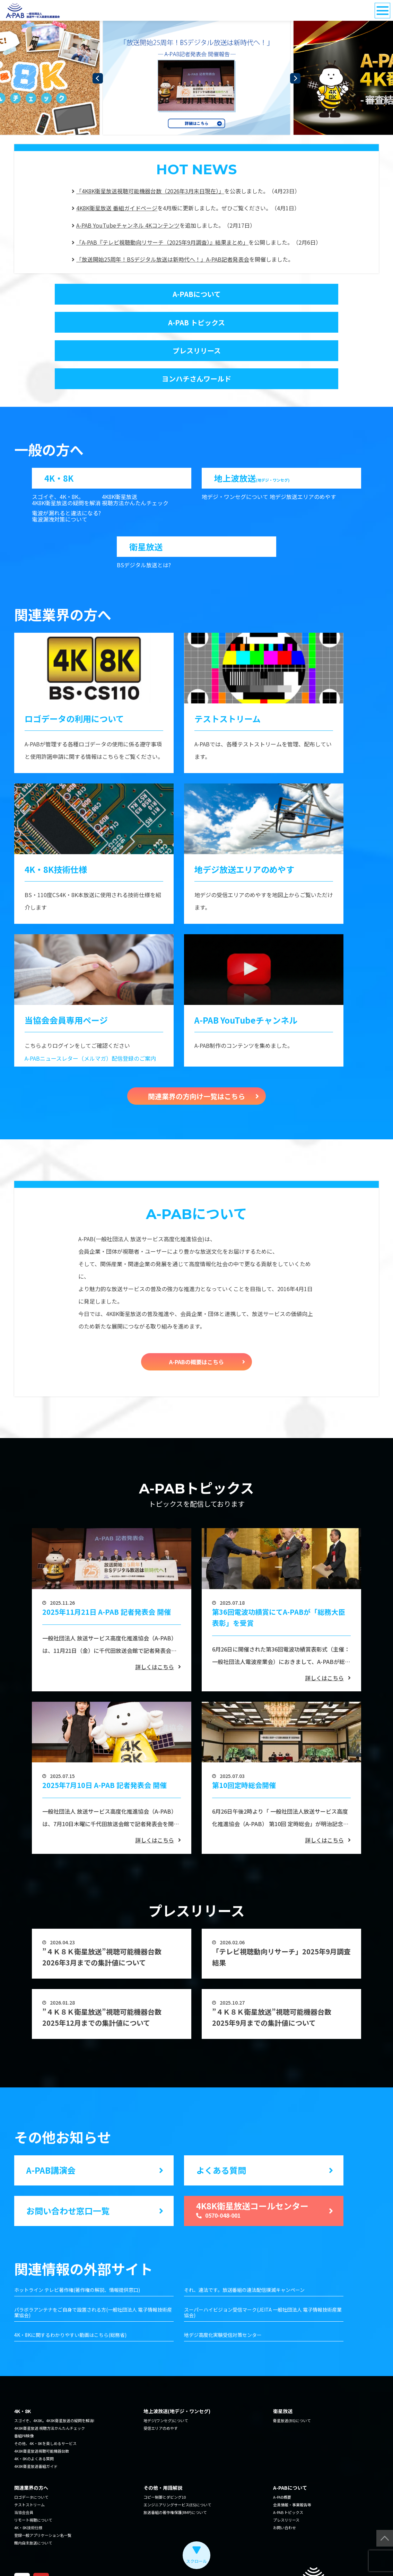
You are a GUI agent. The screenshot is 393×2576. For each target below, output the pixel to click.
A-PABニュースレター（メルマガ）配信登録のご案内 (90, 1012)
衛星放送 (146, 498)
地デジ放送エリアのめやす (303, 448)
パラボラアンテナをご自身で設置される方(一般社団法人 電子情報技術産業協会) (93, 2266)
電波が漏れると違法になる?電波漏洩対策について (66, 467)
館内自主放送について (33, 2496)
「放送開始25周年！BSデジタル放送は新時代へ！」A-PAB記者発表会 (162, 259)
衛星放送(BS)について (292, 2374)
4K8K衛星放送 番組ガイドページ (116, 208)
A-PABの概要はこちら (196, 1315)
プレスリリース (112, 325)
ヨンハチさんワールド (281, 325)
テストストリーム (29, 2458)
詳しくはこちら (154, 1620)
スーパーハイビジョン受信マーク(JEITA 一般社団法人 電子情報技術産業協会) (263, 2266)
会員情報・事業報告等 (292, 2458)
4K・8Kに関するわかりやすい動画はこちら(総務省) (70, 2289)
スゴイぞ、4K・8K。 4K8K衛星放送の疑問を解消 (66, 451)
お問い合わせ (284, 2481)
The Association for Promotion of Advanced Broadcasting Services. (297, 2551)
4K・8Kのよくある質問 (34, 2412)
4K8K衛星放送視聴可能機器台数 (41, 2404)
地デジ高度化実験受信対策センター (223, 2289)
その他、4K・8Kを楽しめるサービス (45, 2397)
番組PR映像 (24, 2389)
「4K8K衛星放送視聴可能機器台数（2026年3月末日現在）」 (150, 191)
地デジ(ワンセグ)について (165, 2374)
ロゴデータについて (31, 2450)
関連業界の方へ (31, 2441)
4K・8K (58, 428)
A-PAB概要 (282, 2450)
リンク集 (75, 2552)
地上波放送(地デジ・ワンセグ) (176, 2364)
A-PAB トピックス (281, 294)
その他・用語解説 (162, 2441)
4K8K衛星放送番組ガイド (36, 2419)
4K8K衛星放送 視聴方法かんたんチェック (135, 451)
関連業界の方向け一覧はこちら (196, 1050)
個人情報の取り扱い (39, 2552)
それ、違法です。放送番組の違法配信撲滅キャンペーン (244, 2244)
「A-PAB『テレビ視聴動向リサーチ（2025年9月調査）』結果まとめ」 (162, 242)
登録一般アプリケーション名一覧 (42, 2488)
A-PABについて (112, 294)
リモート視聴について (33, 2473)
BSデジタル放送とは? (144, 519)
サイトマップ (129, 2552)
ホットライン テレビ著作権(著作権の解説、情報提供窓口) (77, 2244)
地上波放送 (252, 428)
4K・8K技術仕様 (28, 2481)
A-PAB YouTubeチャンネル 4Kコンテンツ (128, 225)
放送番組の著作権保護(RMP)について (175, 2466)
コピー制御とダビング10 (164, 2450)
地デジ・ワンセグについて (235, 448)
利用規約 (100, 2552)
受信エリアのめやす (160, 2381)
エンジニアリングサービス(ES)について (177, 2458)
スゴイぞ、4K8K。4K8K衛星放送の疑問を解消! (54, 2374)
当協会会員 (23, 2466)
